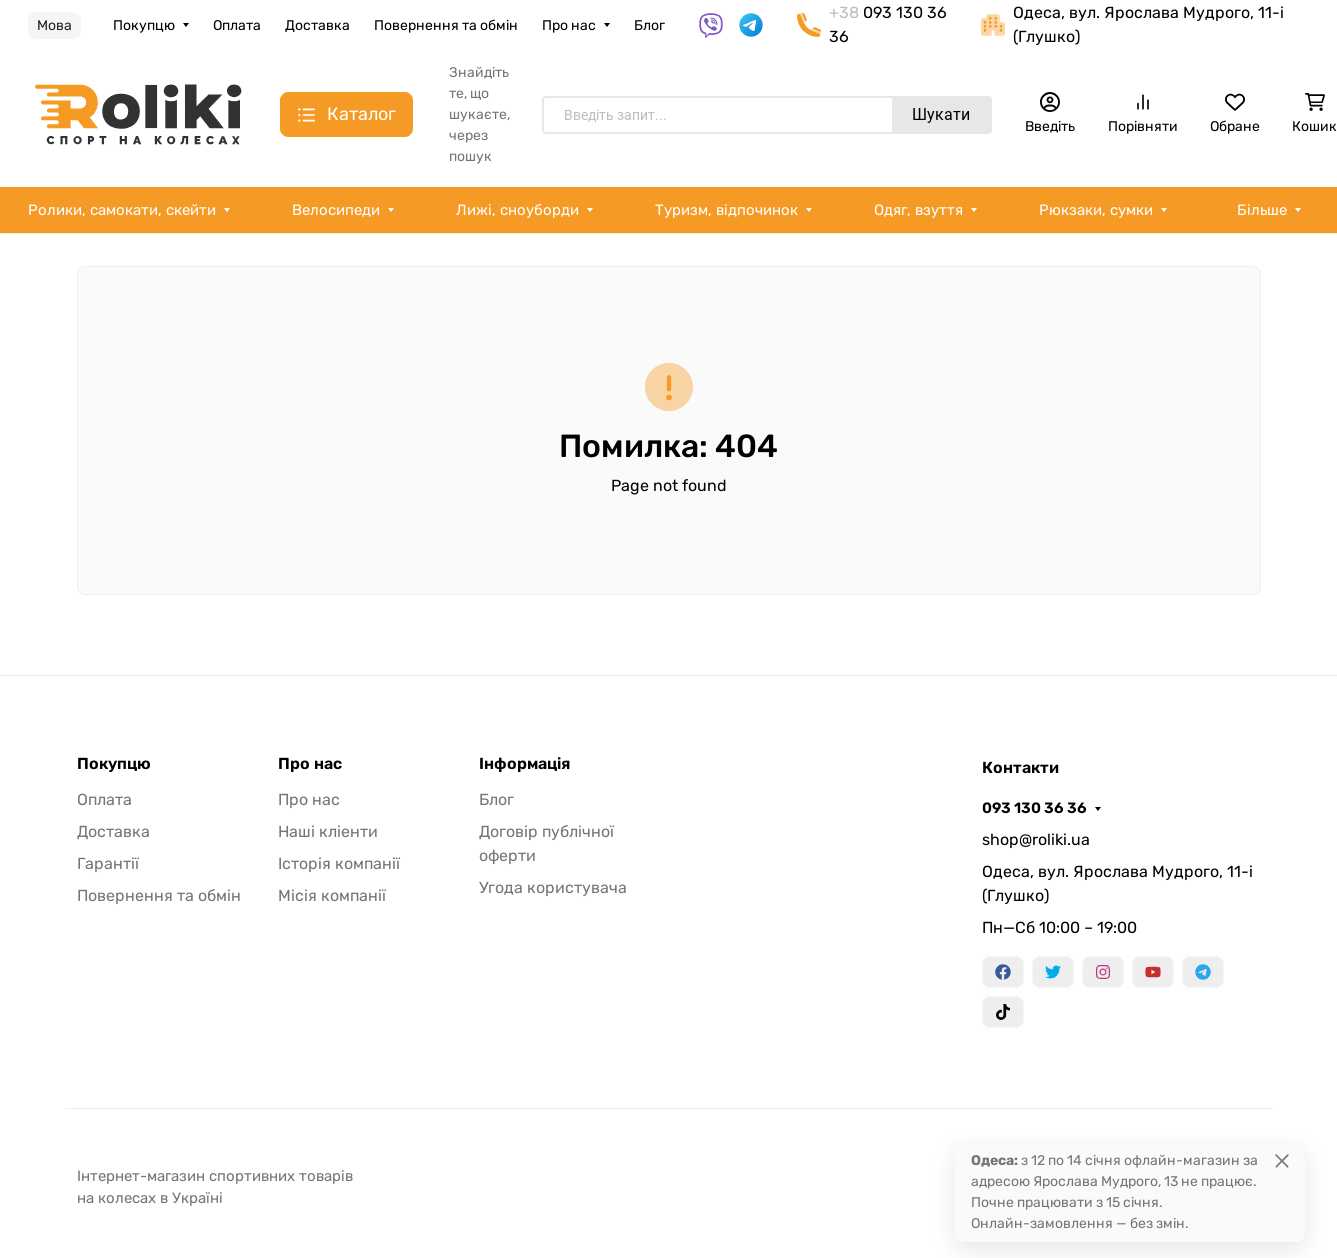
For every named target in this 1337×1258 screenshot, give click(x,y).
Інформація (524, 764)
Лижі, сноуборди (517, 210)
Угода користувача (553, 887)
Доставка (317, 25)
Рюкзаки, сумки (1096, 210)
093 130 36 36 (1034, 808)
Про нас (569, 25)
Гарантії (108, 863)
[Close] (1282, 1160)
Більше (1262, 210)
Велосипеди (336, 210)
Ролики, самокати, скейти (122, 210)
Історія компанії (339, 863)
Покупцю (144, 25)
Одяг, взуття (918, 210)
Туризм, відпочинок (726, 210)
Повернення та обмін (446, 25)
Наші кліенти (328, 831)
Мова (54, 25)
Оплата (237, 25)
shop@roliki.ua (1036, 839)
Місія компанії (332, 895)
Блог (649, 25)
